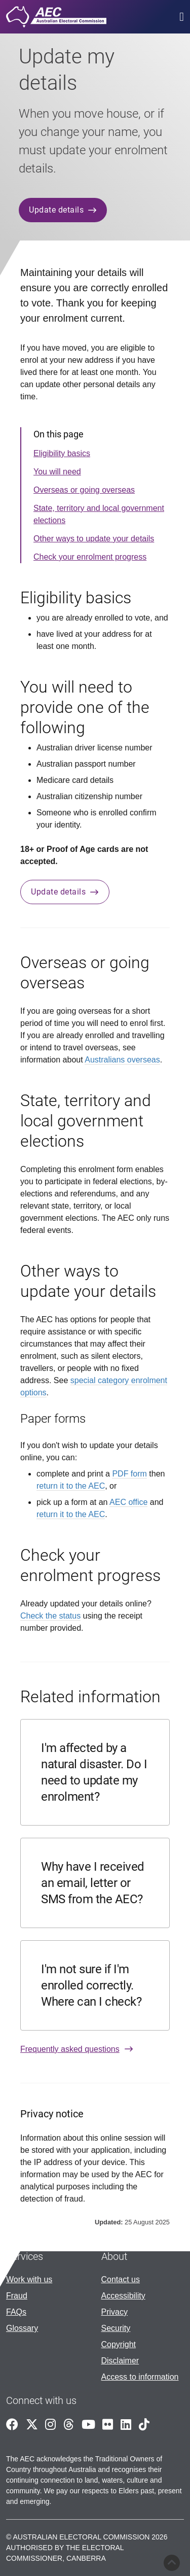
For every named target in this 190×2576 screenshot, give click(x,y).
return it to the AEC (70, 1486)
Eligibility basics (61, 453)
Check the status (50, 1615)
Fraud (16, 2295)
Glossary (22, 2328)
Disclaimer (120, 2360)
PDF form (129, 1473)
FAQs (16, 2312)
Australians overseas (122, 1059)
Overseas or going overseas (84, 490)
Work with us (29, 2279)
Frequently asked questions (76, 2049)
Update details (63, 210)
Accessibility (123, 2295)
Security (116, 2328)
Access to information (140, 2377)
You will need (57, 471)
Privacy (114, 2312)
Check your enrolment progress (89, 557)
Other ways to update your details (93, 538)
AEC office (128, 1502)
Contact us (120, 2279)
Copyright (118, 2344)
